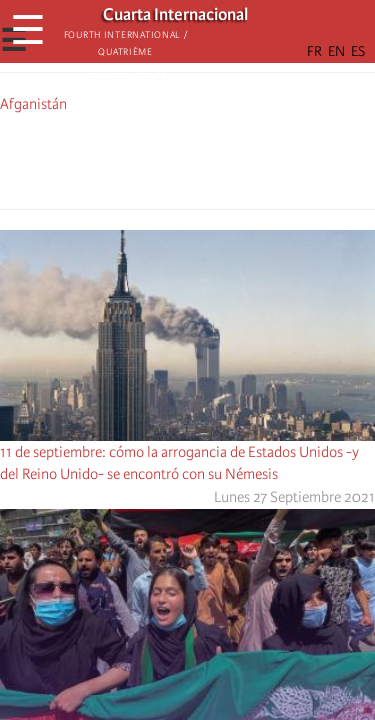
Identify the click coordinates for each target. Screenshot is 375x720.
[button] (244, 158)
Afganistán (33, 104)
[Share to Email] (216, 158)
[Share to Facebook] (132, 158)
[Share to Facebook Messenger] (188, 158)
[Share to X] (160, 158)
